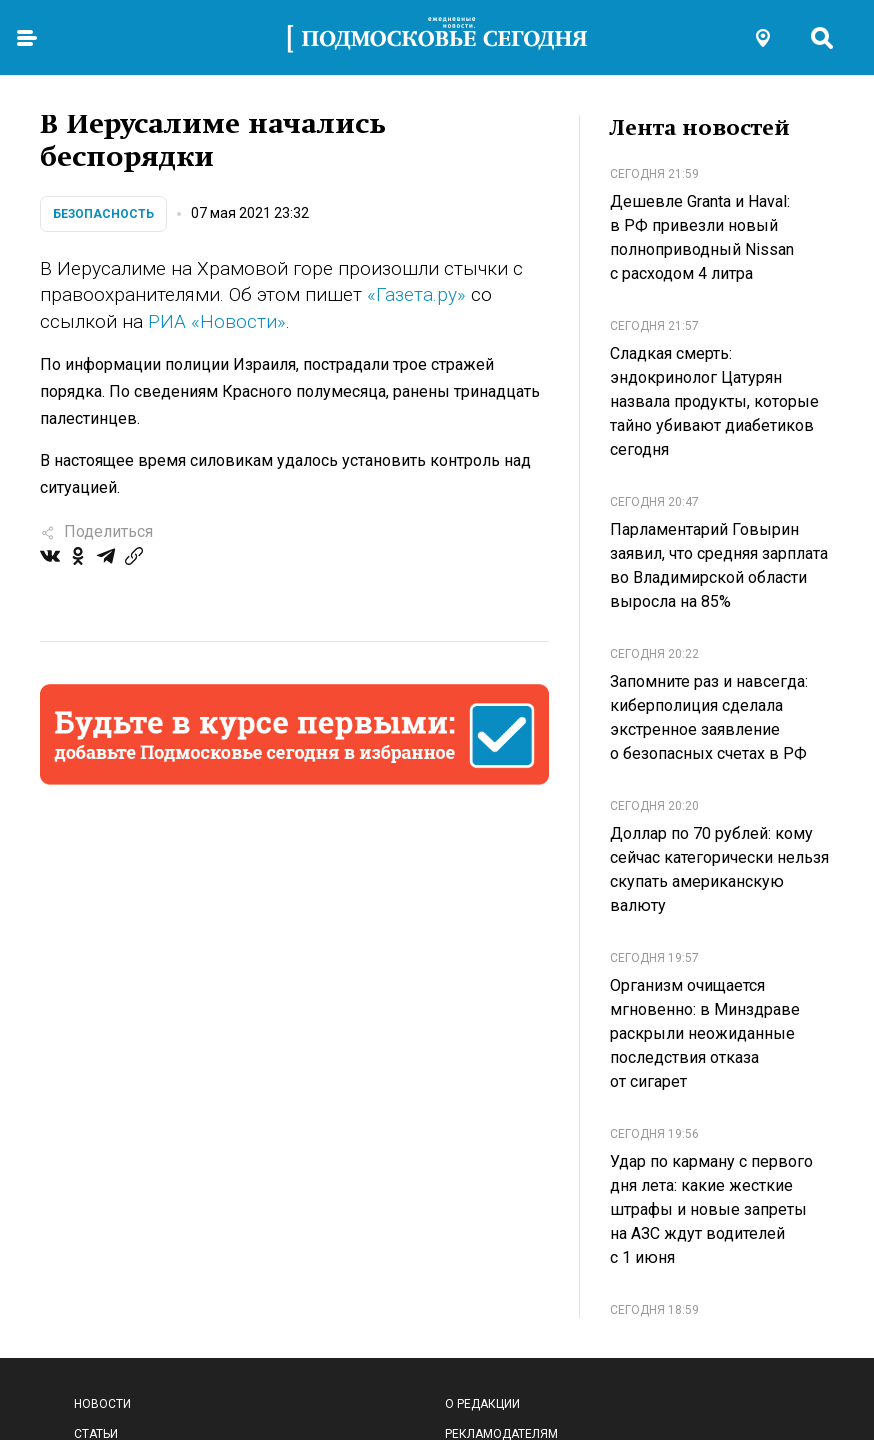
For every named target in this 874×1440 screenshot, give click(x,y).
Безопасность (103, 214)
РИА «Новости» (217, 321)
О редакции (482, 1404)
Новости (102, 1404)
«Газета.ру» (416, 294)
